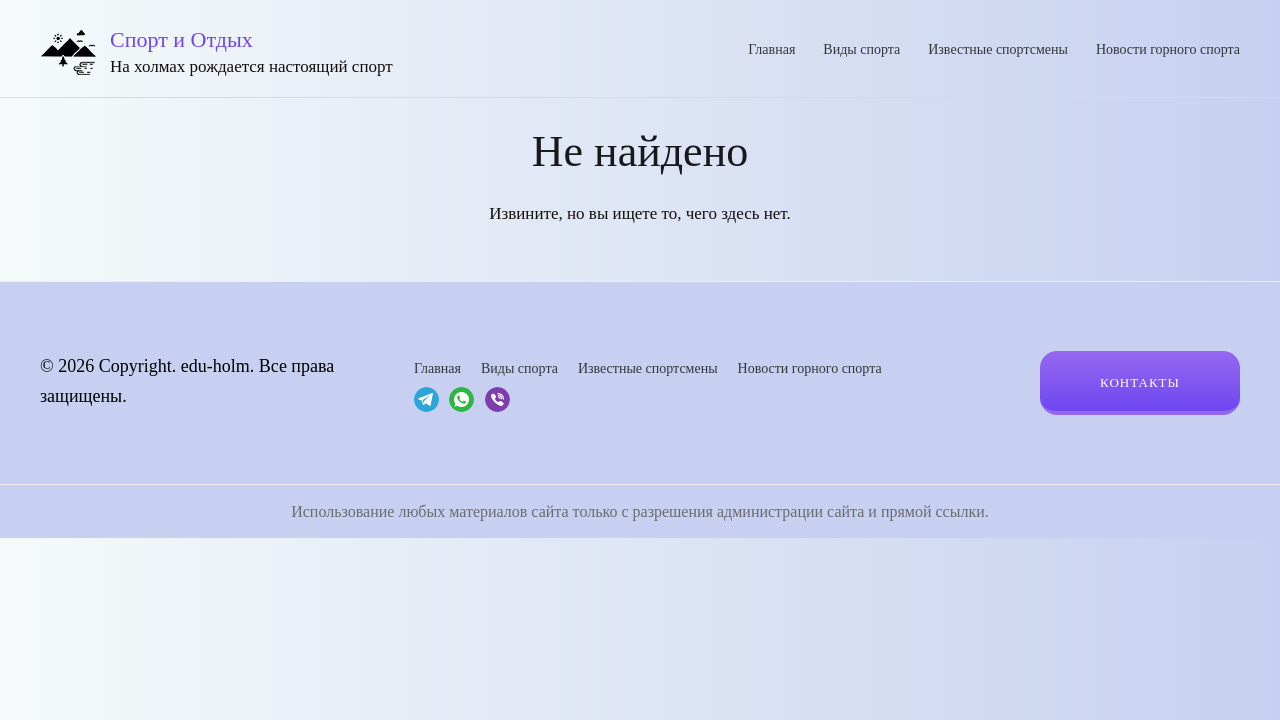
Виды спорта (861, 49)
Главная (771, 49)
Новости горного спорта (1168, 49)
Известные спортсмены (998, 49)
